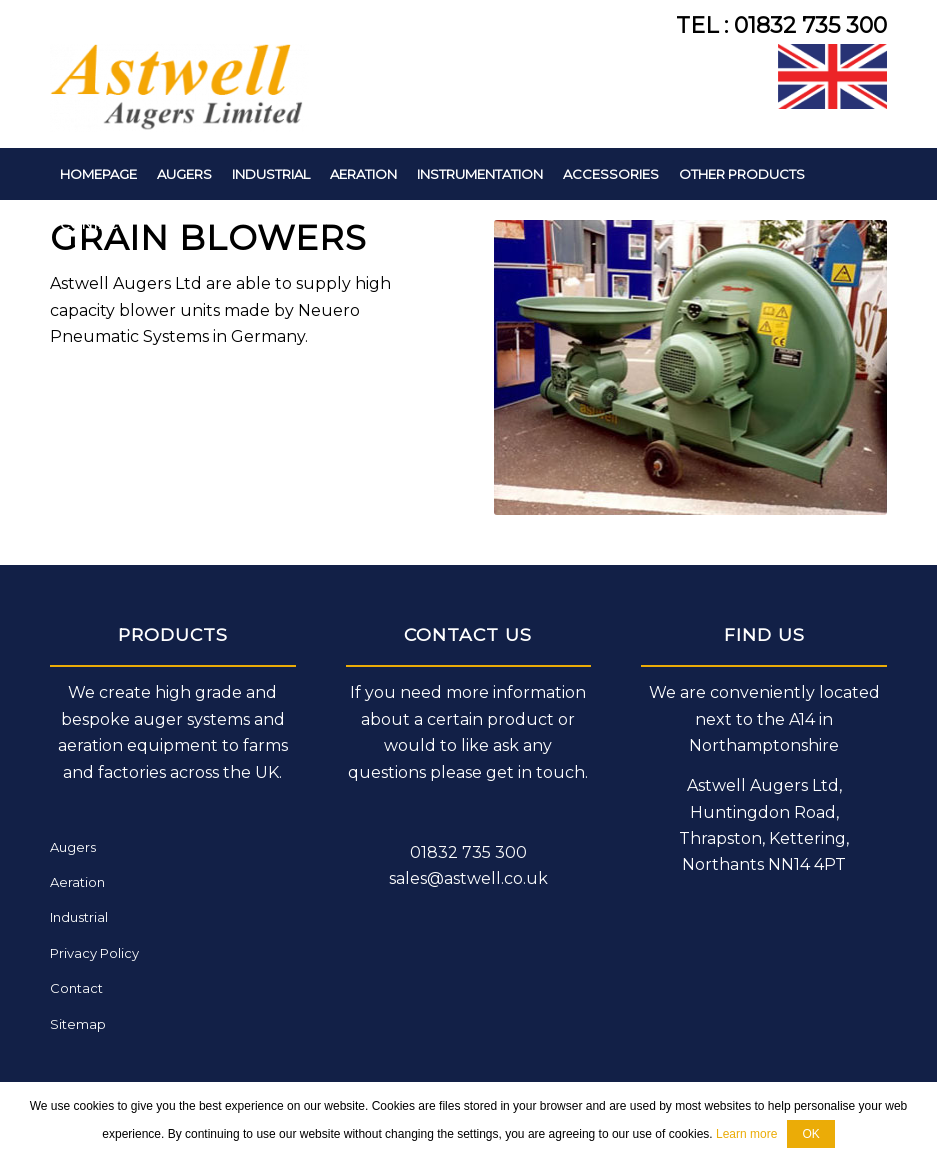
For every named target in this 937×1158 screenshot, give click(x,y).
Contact (76, 988)
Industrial (79, 917)
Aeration (77, 882)
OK (810, 1134)
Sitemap (78, 1024)
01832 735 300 (468, 852)
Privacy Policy (94, 953)
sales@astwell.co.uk (468, 878)
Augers (73, 847)
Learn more (746, 1134)
